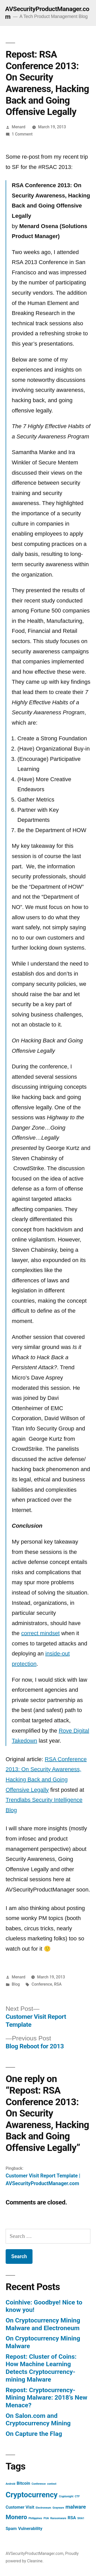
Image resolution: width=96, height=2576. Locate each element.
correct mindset (40, 1633)
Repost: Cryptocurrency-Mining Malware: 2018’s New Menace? (46, 2397)
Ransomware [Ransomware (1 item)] (58, 2518)
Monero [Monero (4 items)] (16, 2517)
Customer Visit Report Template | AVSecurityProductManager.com (43, 2179)
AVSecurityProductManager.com (34, 2553)
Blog (16, 1984)
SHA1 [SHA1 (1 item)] (80, 2518)
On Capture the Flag (34, 2433)
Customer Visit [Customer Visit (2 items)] (20, 2507)
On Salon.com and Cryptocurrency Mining (38, 2419)
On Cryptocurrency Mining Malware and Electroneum (43, 2324)
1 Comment (22, 134)
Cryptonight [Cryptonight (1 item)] (66, 2496)
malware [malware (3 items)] (76, 2507)
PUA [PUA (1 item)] (46, 2518)
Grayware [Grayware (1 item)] (58, 2507)
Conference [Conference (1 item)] (38, 2483)
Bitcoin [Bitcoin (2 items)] (23, 2483)
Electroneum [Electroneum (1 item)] (43, 2507)
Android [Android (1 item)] (10, 2483)
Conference (41, 1984)
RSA (58, 1984)
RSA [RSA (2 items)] (72, 2517)
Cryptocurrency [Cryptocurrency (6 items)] (32, 2494)
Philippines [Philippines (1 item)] (35, 2518)
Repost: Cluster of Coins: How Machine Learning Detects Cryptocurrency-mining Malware (41, 2368)
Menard (18, 126)
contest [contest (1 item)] (51, 2483)
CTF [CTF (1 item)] (77, 2496)
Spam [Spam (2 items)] (11, 2528)
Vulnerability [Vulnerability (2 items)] (30, 2528)
